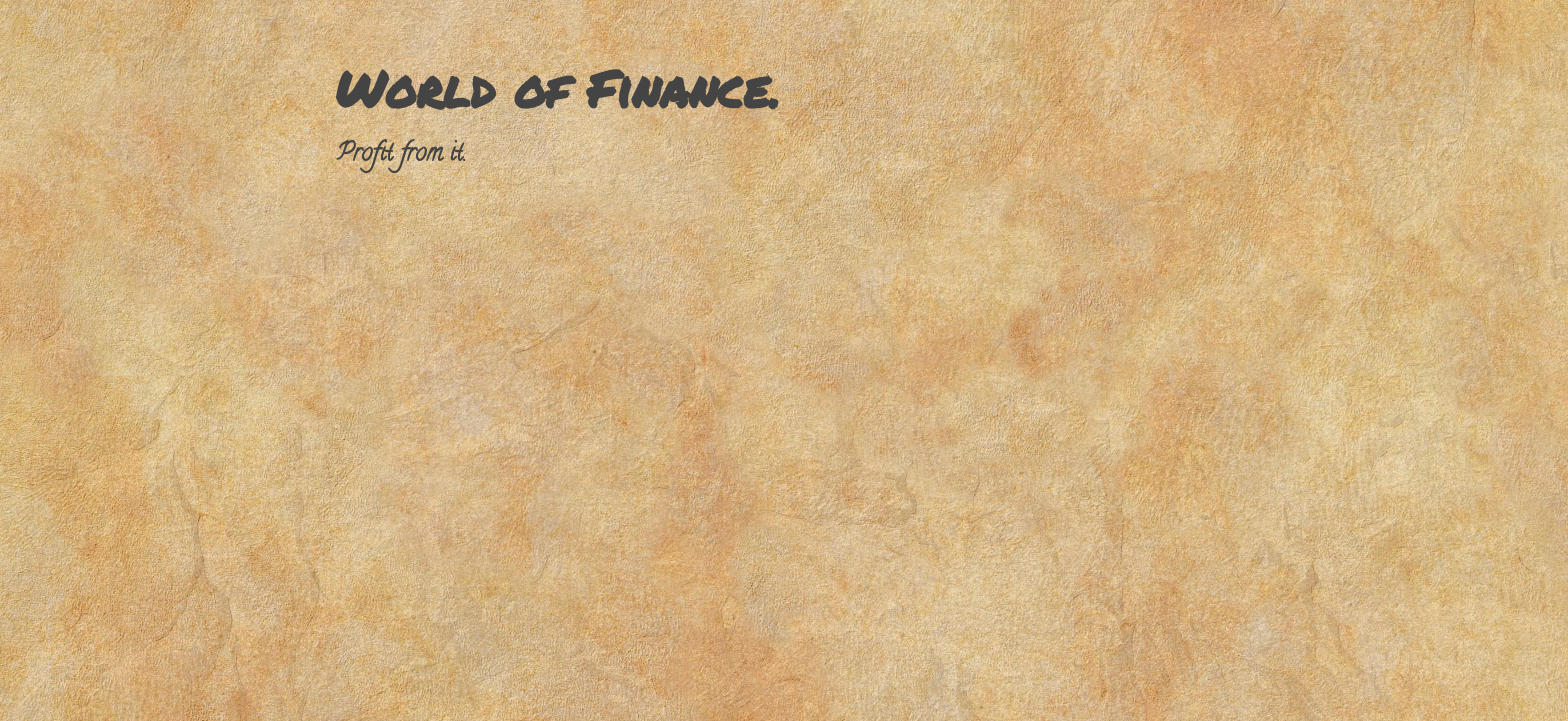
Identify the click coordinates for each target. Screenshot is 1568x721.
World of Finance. (557, 88)
